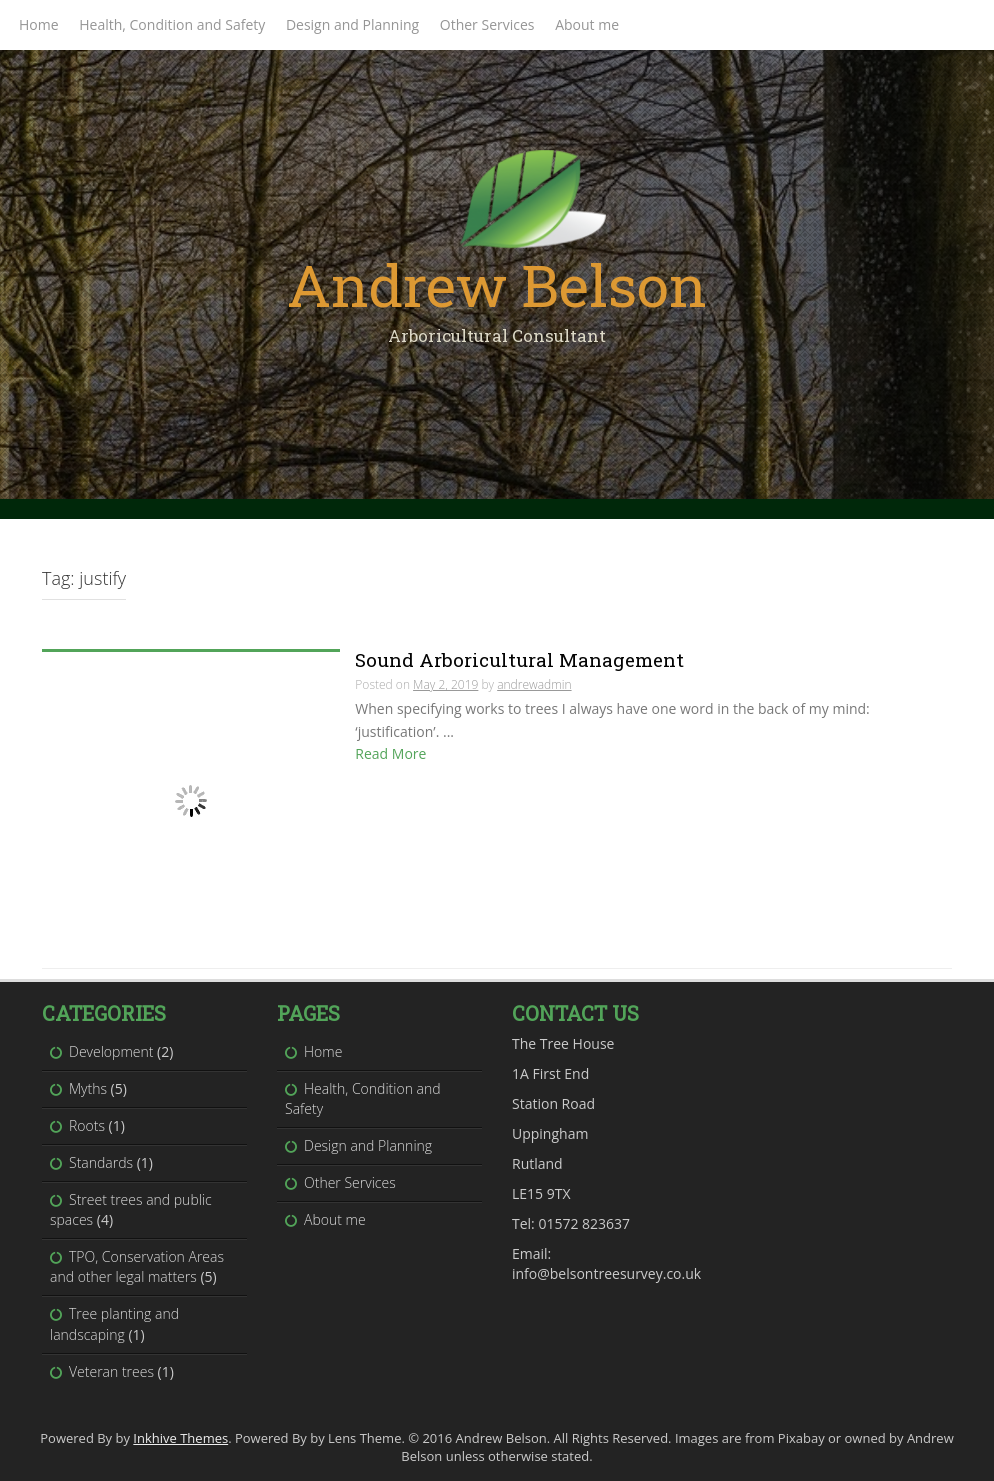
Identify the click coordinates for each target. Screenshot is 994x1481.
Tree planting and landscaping (114, 1323)
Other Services (487, 24)
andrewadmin (534, 684)
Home (39, 24)
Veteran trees (111, 1371)
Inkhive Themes (180, 1438)
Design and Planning (352, 24)
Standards (101, 1162)
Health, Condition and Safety (172, 24)
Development (111, 1051)
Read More (390, 753)
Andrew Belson (497, 284)
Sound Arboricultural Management (519, 659)
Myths (88, 1088)
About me (587, 24)
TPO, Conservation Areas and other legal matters (137, 1266)
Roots (87, 1125)
